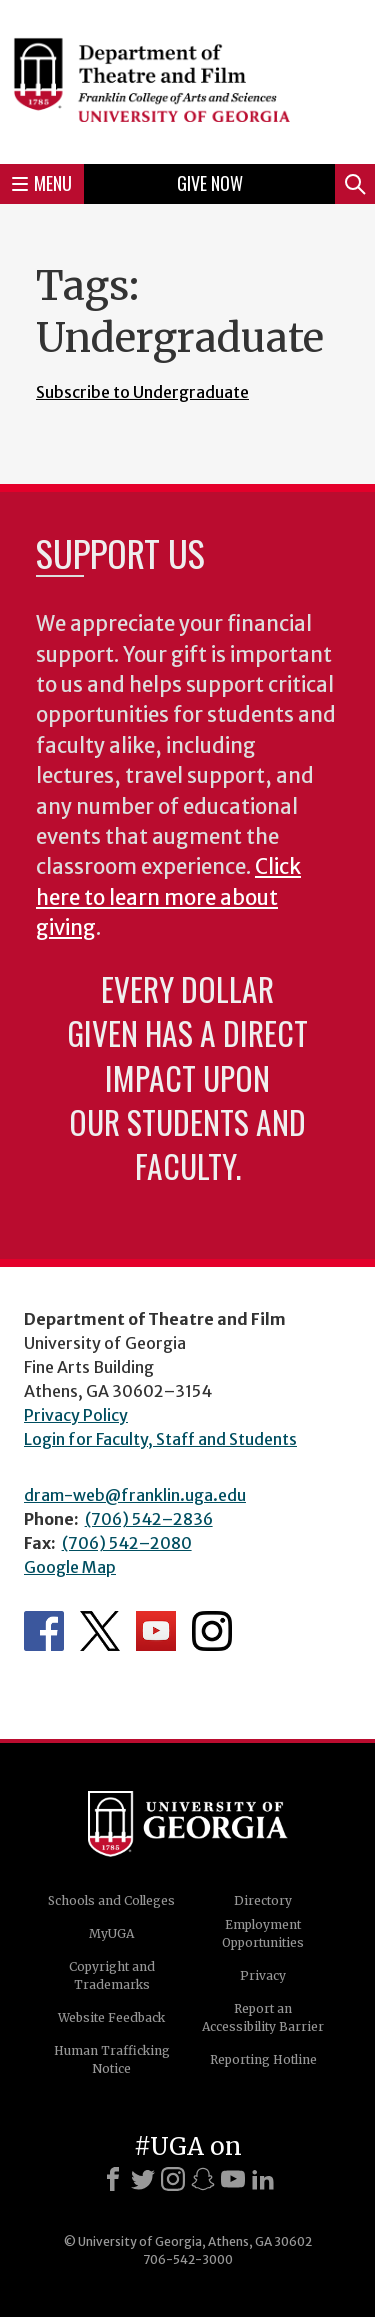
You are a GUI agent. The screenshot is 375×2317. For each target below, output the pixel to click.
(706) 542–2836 (149, 1519)
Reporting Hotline (263, 2059)
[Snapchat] (203, 2179)
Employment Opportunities (263, 1933)
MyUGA (111, 1933)
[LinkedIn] (263, 2179)
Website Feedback (111, 2017)
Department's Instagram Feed (212, 1631)
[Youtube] (233, 2179)
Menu (42, 183)
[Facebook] (113, 2179)
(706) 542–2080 (127, 1543)
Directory (263, 1900)
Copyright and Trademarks (112, 1975)
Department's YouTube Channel (156, 1631)
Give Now (210, 183)
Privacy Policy (76, 1415)
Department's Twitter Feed (100, 1631)
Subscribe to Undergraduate (142, 392)
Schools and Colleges (111, 1900)
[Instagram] (173, 2179)
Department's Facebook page (44, 1631)
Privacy (263, 1975)
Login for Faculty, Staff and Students (160, 1439)
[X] (143, 2179)
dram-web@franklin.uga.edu (135, 1495)
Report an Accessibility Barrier (263, 2017)
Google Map (70, 1567)
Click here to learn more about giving (168, 897)
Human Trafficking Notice (112, 2059)
